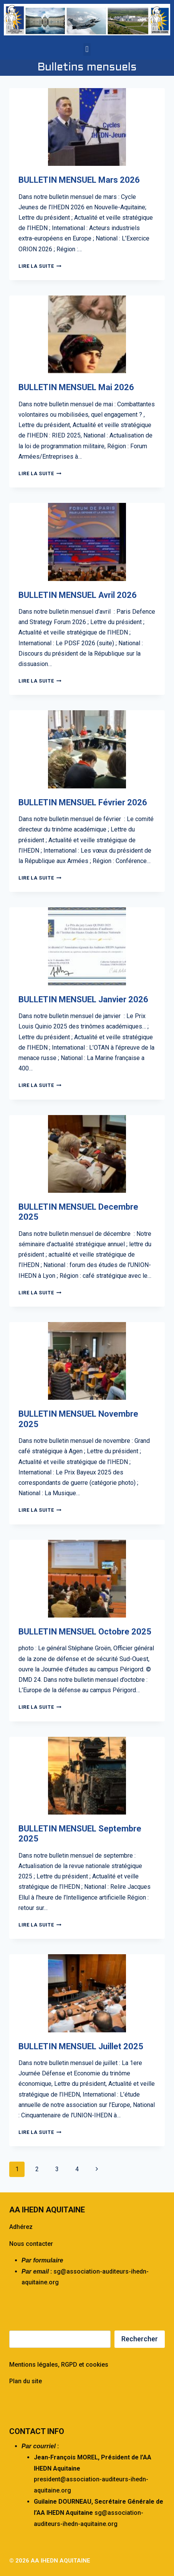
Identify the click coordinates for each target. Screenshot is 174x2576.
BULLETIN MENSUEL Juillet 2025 (80, 2046)
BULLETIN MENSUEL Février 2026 (82, 802)
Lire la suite (39, 266)
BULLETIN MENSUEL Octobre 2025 (84, 1631)
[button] (87, 49)
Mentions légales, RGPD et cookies (58, 2364)
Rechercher (139, 2339)
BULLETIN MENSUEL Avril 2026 (77, 595)
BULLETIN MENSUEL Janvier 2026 (83, 999)
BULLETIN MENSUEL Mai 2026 (76, 387)
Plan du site (25, 2381)
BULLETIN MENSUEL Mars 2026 (79, 180)
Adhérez (21, 2226)
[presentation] (87, 127)
